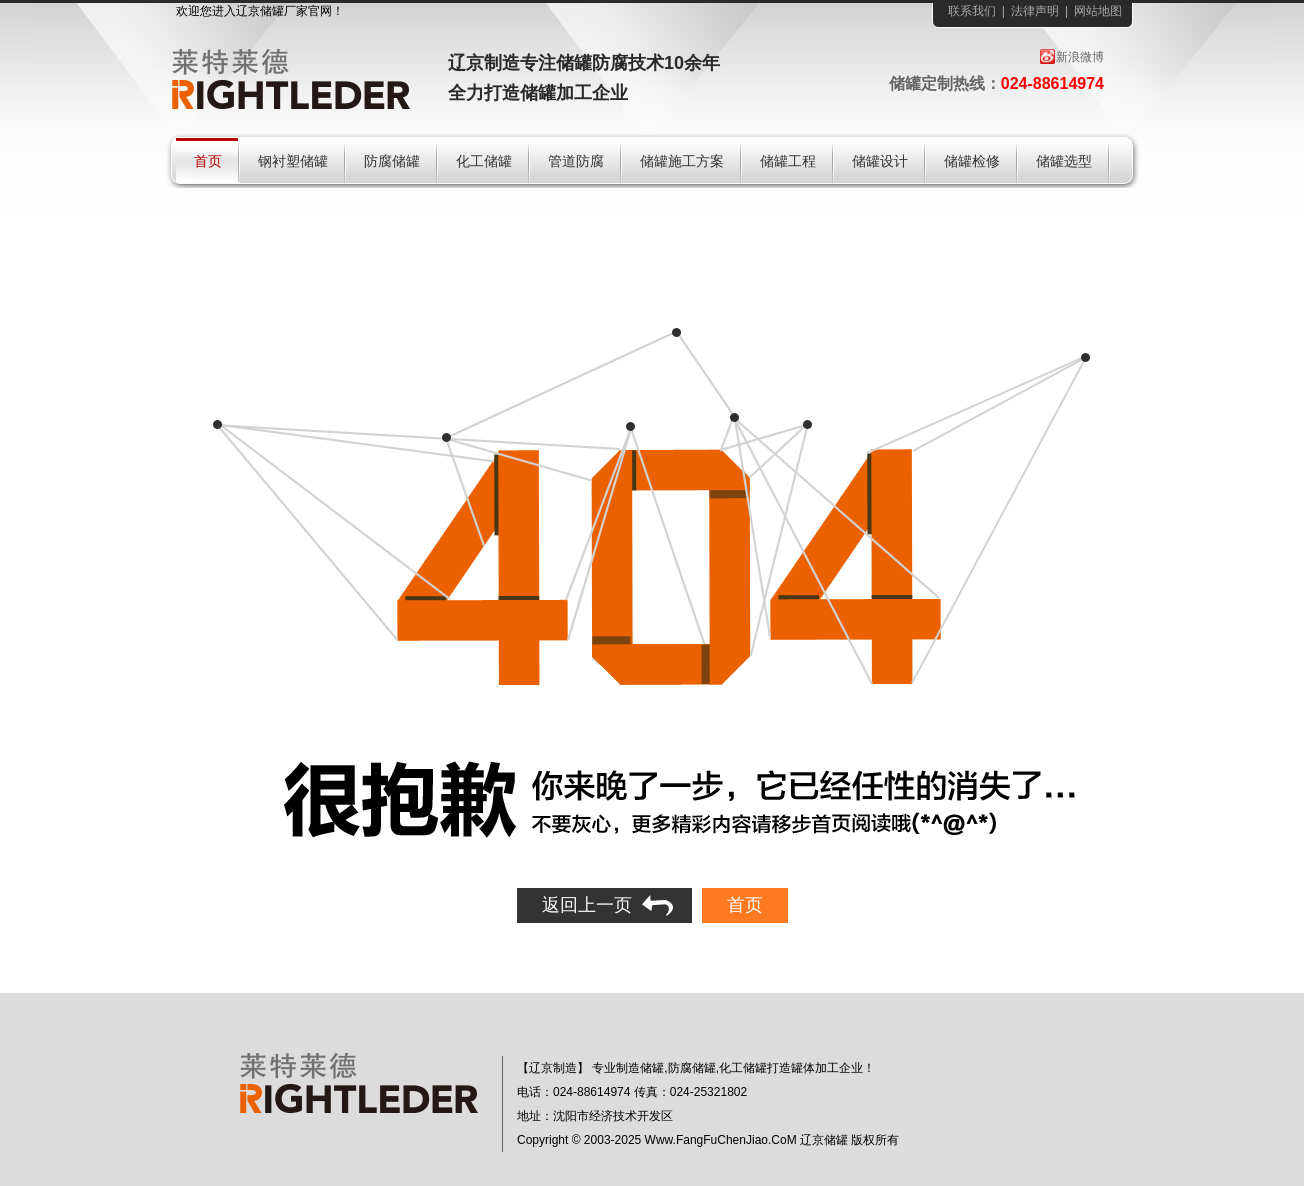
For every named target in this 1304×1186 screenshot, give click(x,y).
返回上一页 (587, 905)
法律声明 (1035, 11)
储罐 (272, 11)
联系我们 (972, 11)
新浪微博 (1080, 57)
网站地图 (1098, 11)
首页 (745, 905)
